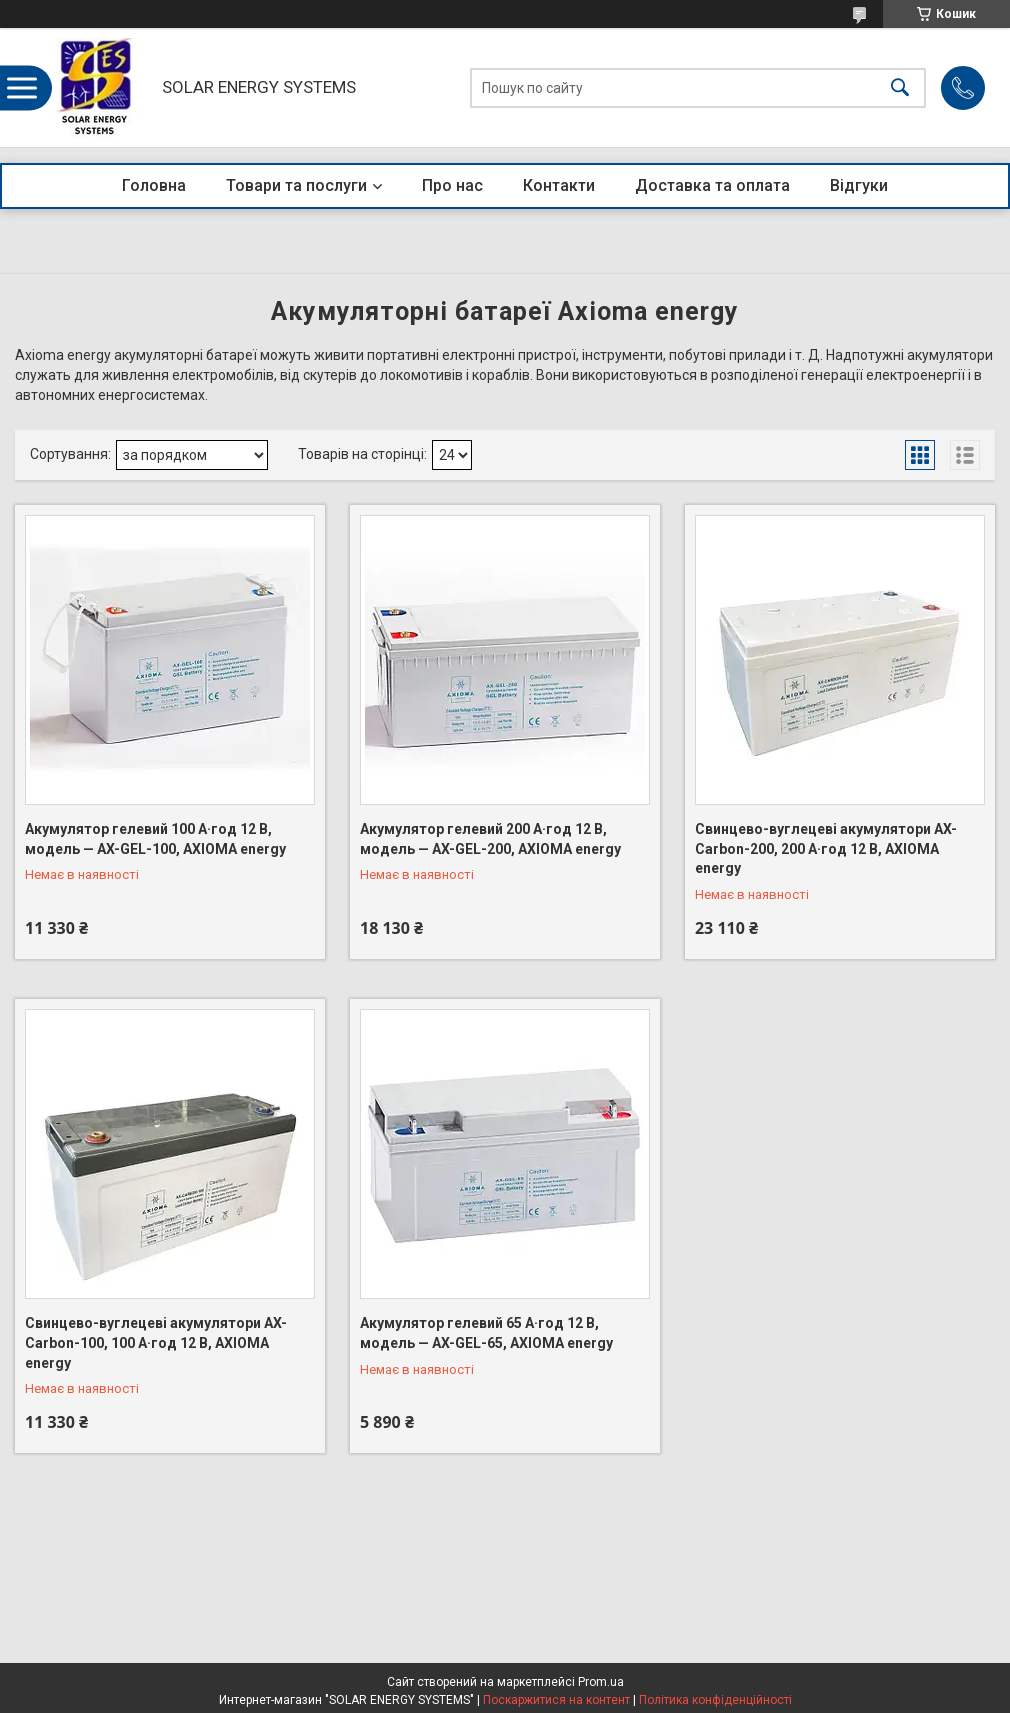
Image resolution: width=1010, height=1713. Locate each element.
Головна (154, 185)
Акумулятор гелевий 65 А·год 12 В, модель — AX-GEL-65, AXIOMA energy (486, 1333)
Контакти (559, 185)
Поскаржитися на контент (556, 1700)
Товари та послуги (296, 185)
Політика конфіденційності (715, 1700)
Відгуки (859, 185)
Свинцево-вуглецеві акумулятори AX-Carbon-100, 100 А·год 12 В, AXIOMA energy (156, 1342)
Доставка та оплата (712, 185)
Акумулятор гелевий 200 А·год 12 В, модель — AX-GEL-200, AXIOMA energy (490, 839)
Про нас (452, 185)
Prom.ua (601, 1682)
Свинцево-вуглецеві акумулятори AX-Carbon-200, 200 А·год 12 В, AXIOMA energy (826, 848)
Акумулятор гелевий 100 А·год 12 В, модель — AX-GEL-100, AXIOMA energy (155, 839)
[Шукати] (900, 87)
